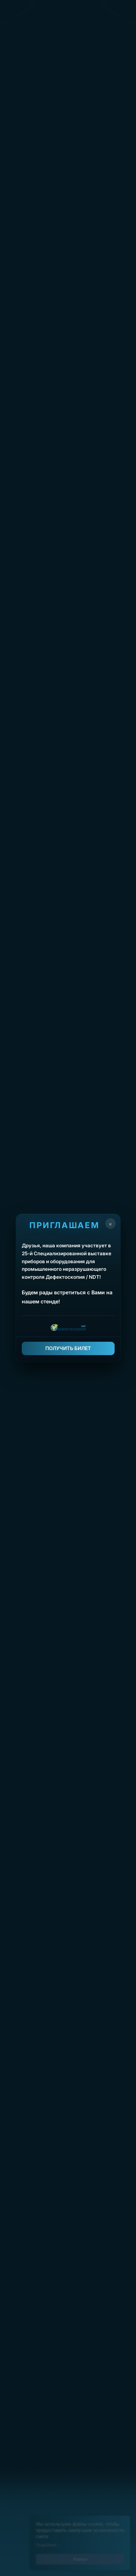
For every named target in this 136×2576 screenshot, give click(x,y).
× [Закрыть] (110, 1223)
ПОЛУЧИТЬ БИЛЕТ (68, 1348)
